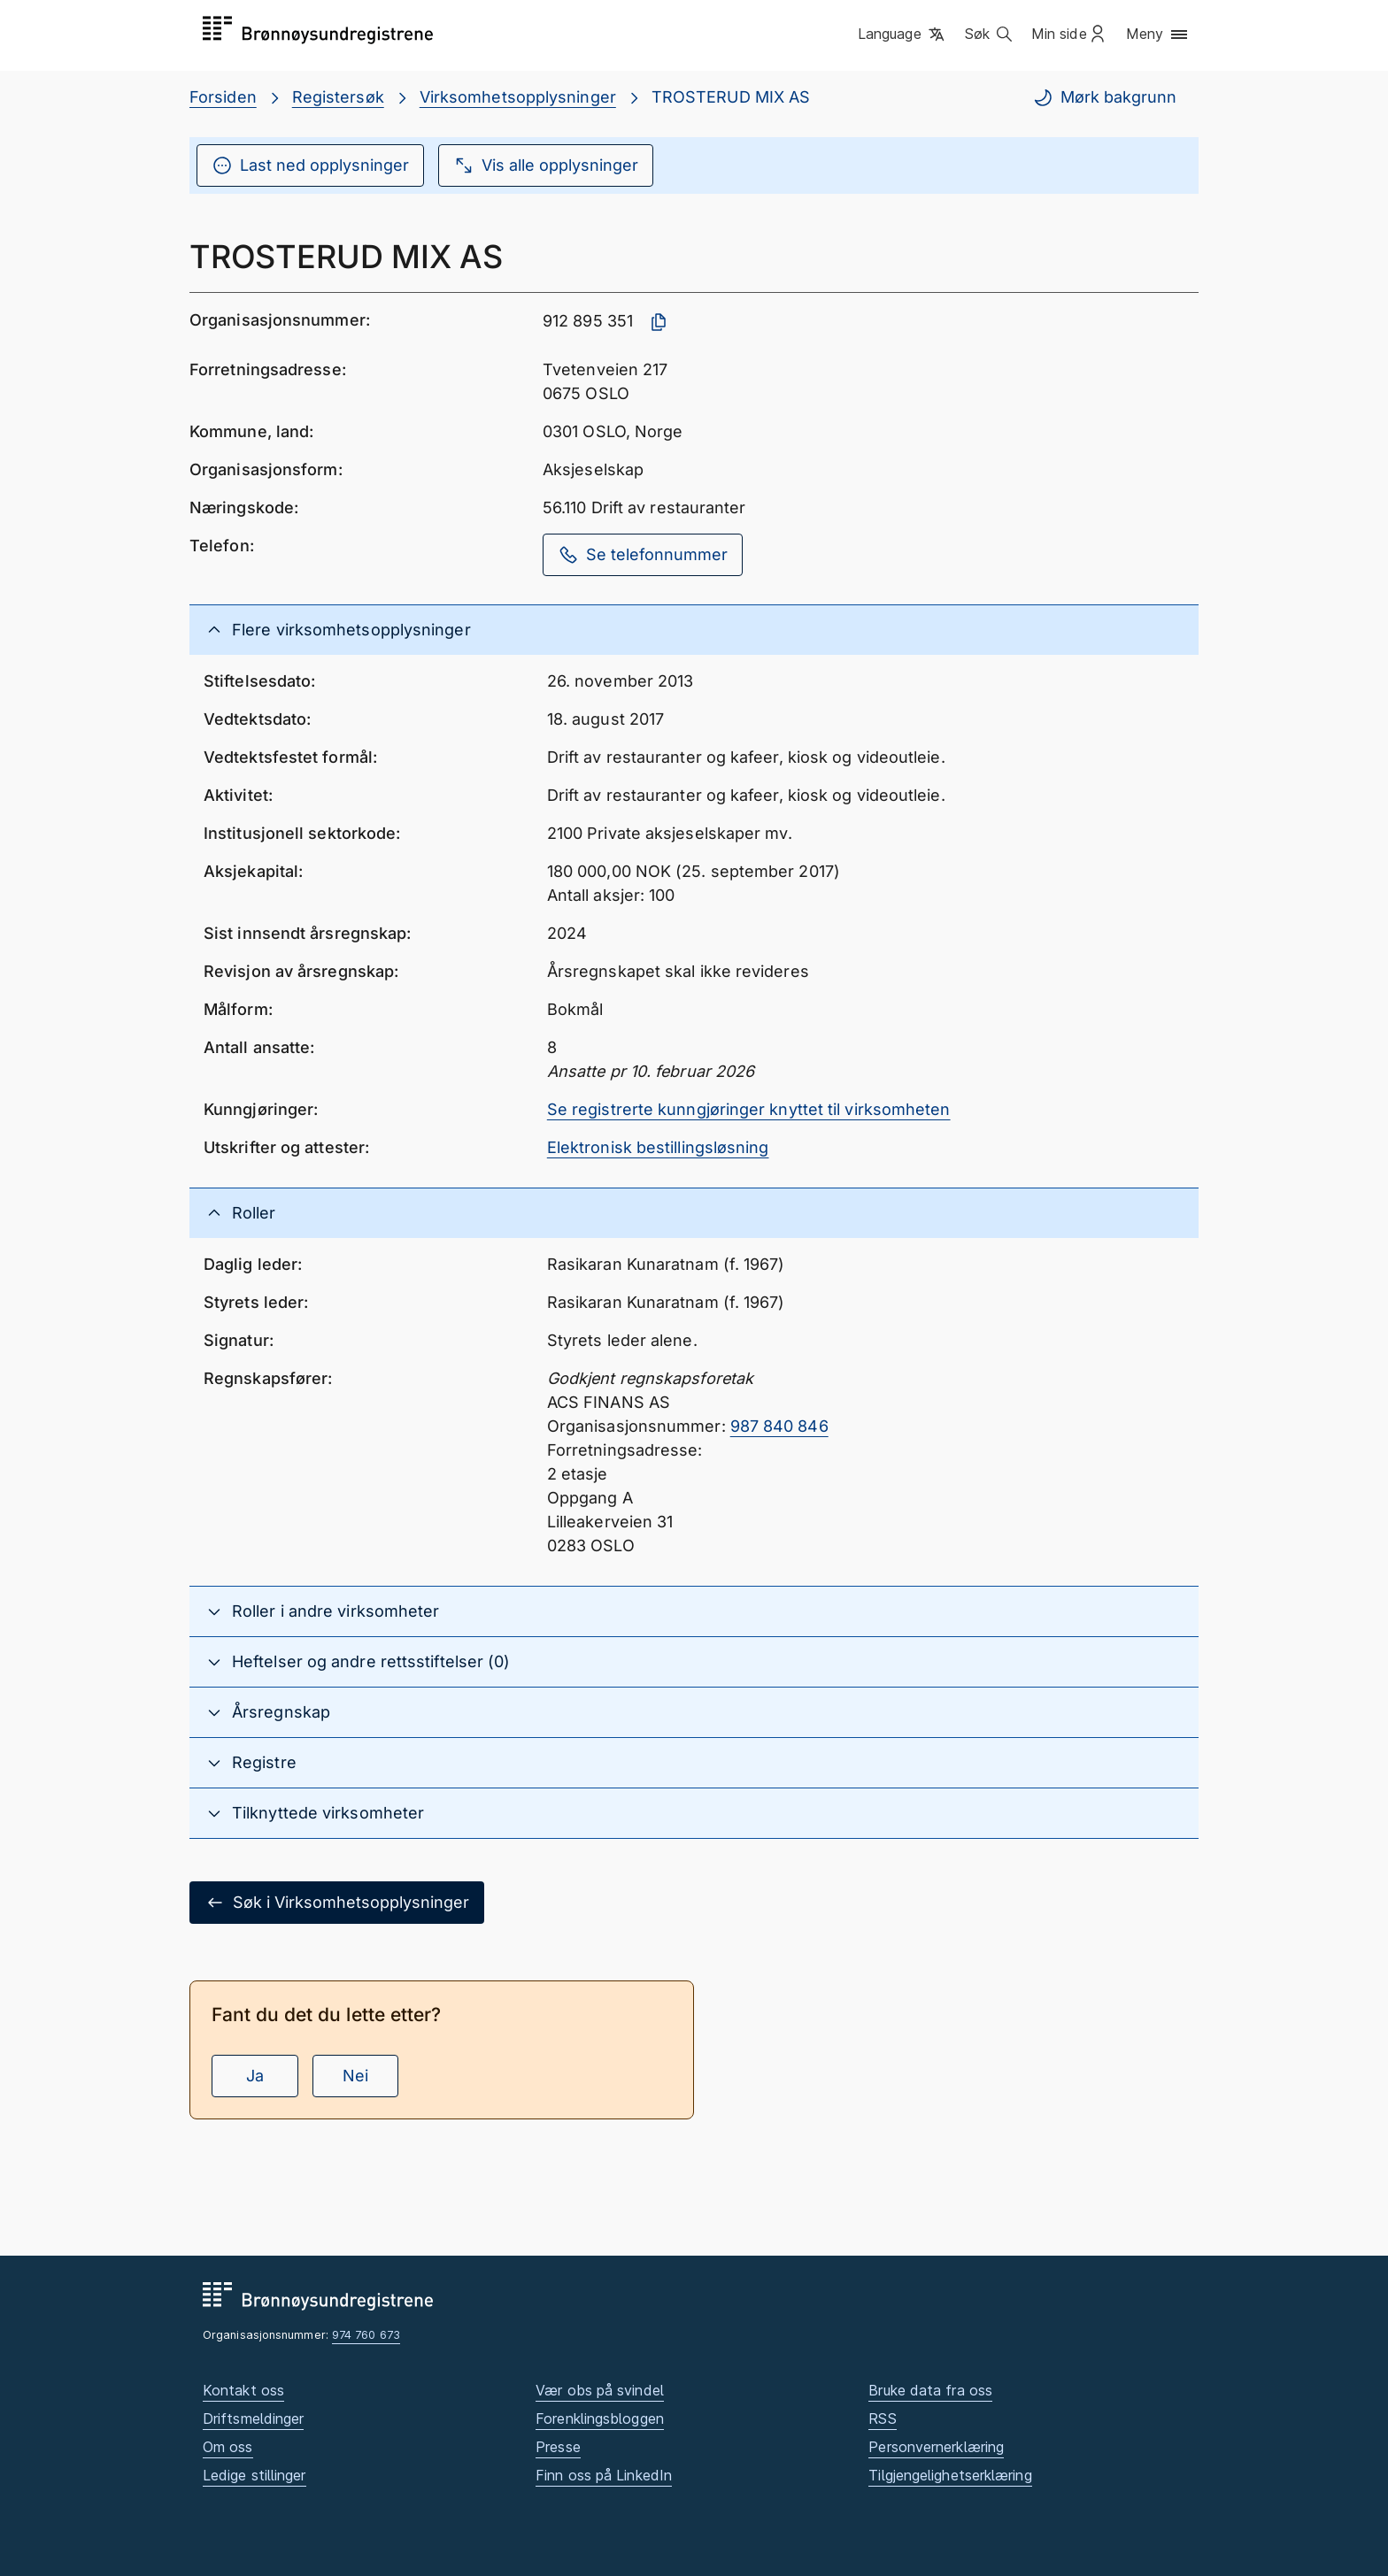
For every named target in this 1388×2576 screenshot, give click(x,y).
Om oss (228, 2447)
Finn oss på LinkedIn (604, 2475)
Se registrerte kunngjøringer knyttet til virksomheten (749, 1109)
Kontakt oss (243, 2390)
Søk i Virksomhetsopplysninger (336, 1902)
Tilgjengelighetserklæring (949, 2475)
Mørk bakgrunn (1104, 97)
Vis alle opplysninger (545, 165)
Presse (558, 2447)
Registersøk (338, 97)
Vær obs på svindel (600, 2390)
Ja (255, 2075)
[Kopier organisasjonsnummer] (658, 322)
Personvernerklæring (936, 2447)
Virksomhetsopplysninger (518, 97)
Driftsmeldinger (253, 2418)
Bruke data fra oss (930, 2390)
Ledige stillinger (254, 2475)
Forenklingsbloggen (600, 2418)
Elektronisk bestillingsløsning (658, 1147)
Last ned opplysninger (310, 165)
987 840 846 (779, 1426)
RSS (882, 2418)
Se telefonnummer (643, 554)
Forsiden (223, 97)
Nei (355, 2075)
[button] (902, 34)
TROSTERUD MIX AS (731, 97)
